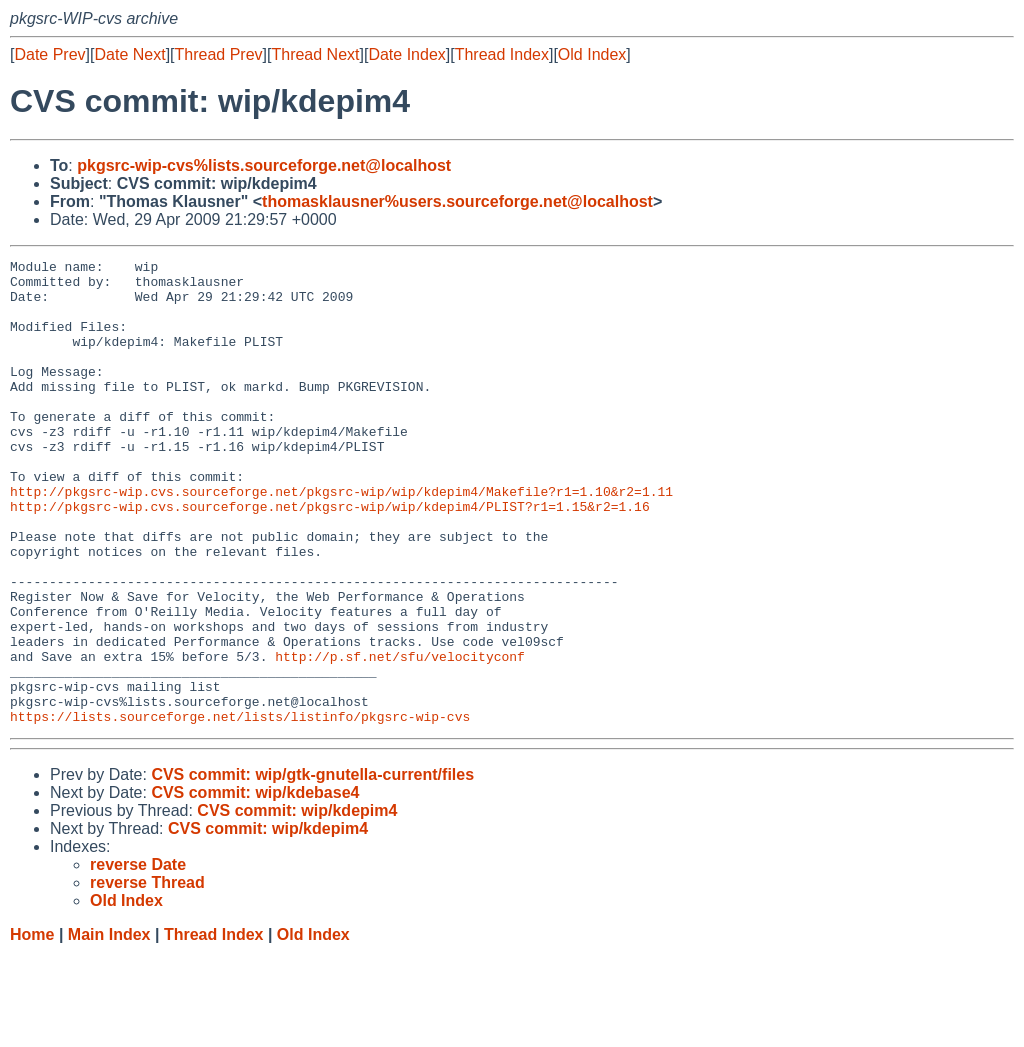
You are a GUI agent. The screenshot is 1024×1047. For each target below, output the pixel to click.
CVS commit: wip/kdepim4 (297, 903)
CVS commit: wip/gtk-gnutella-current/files (312, 867)
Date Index (406, 54)
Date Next (129, 54)
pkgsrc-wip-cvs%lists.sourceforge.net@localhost (264, 165)
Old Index (592, 54)
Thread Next (315, 54)
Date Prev (49, 54)
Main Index (109, 1027)
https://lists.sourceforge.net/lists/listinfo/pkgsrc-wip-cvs (240, 809)
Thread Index (502, 54)
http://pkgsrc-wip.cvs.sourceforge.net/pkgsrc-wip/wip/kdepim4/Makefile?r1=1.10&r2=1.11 (341, 539)
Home (32, 1027)
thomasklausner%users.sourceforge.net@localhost (457, 201)
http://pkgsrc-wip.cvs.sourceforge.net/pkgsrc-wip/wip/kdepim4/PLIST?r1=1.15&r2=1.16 (330, 557)
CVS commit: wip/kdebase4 (255, 885)
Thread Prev (219, 54)
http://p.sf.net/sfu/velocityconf (400, 737)
